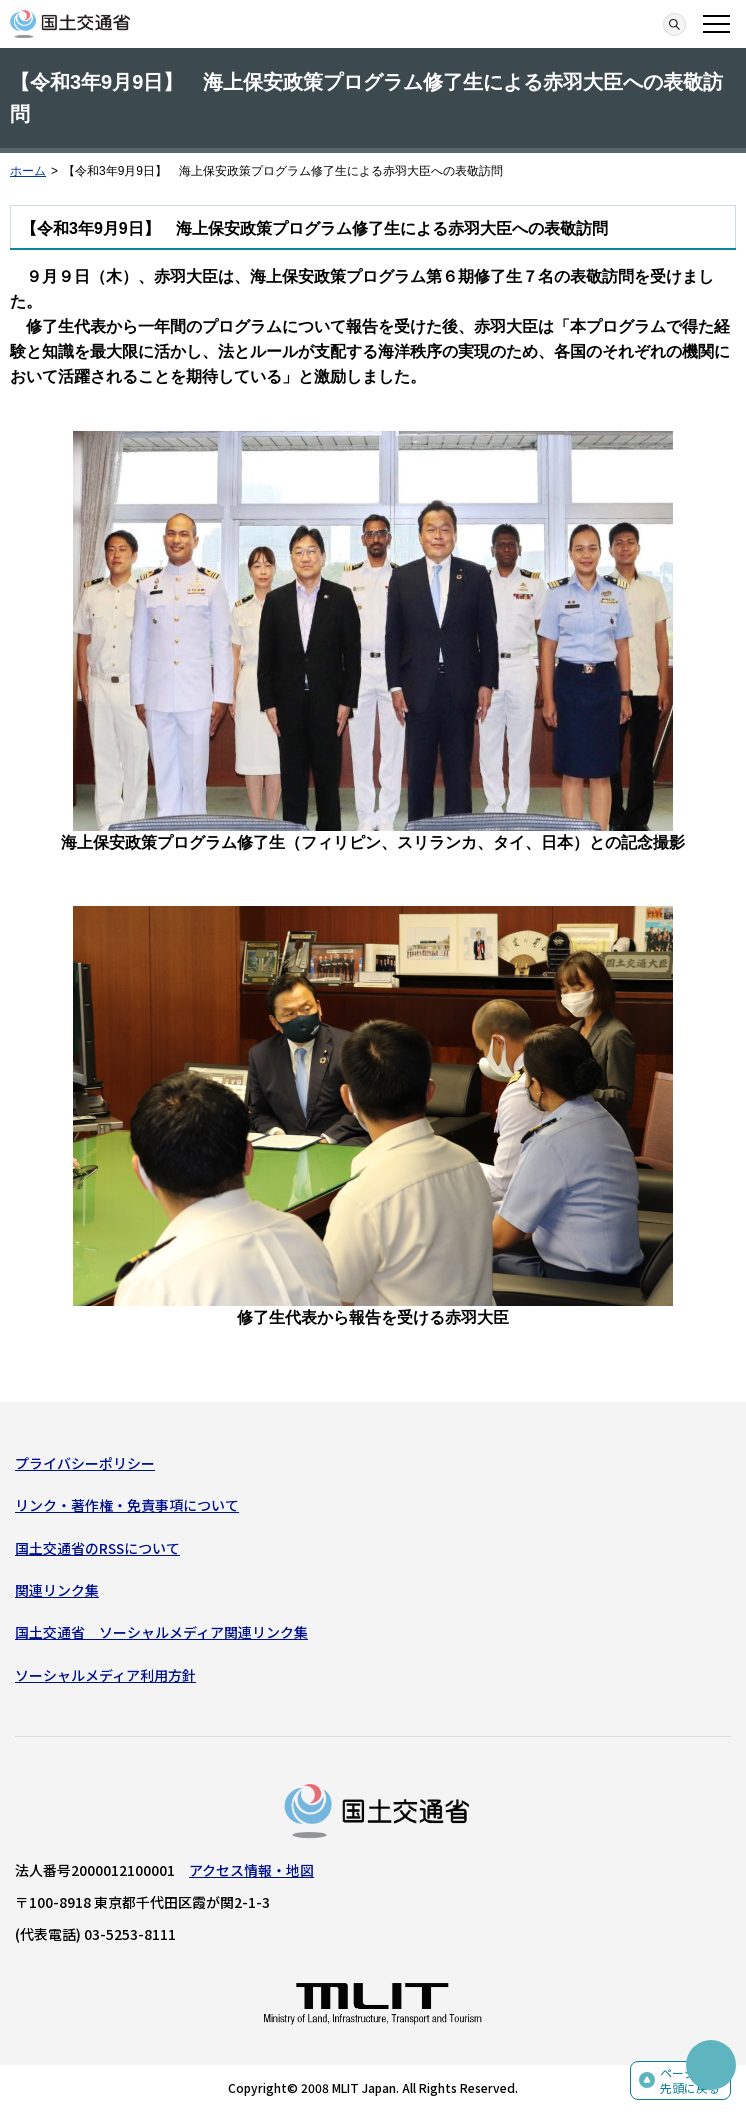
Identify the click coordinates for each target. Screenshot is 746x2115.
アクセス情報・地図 (251, 1870)
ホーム (28, 171)
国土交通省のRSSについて (97, 1548)
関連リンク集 (57, 1590)
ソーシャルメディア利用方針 (105, 1675)
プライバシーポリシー (85, 1463)
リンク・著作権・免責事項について (127, 1505)
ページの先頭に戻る (690, 2080)
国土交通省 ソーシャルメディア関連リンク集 (161, 1632)
